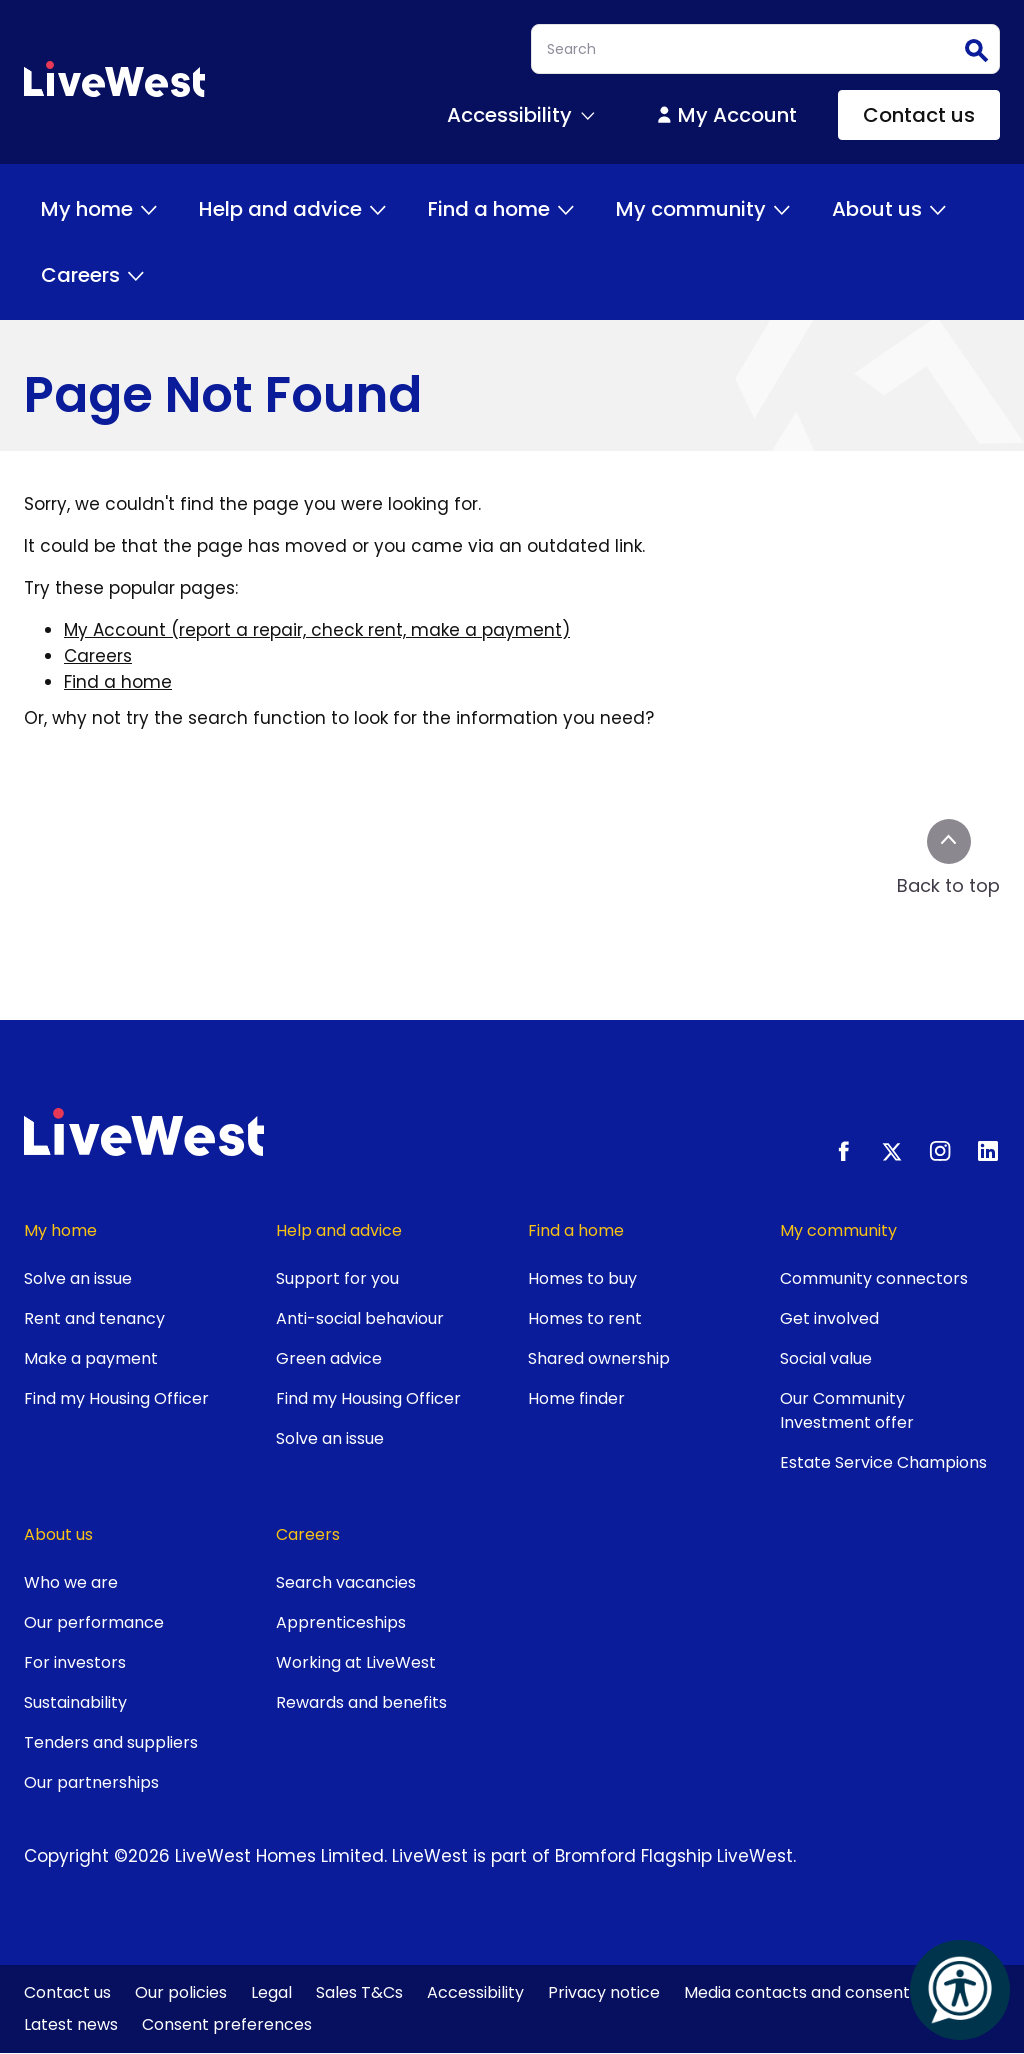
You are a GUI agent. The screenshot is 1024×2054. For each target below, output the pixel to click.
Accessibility (475, 1992)
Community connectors (874, 1278)
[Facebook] (844, 1151)
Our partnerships (91, 1782)
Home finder (576, 1398)
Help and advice (294, 209)
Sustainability (75, 1702)
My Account (725, 115)
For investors (75, 1662)
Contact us (919, 115)
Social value (826, 1358)
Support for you (337, 1278)
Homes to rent (585, 1318)
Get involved (829, 1318)
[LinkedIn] (988, 1151)
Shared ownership (599, 1358)
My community (705, 209)
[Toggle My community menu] (782, 209)
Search (975, 49)
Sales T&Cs (359, 1992)
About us (891, 209)
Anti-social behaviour (360, 1318)
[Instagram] (940, 1151)
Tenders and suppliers (111, 1742)
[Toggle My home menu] (149, 209)
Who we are (71, 1582)
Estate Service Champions (883, 1462)
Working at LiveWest (356, 1662)
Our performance (94, 1622)
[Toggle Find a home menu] (566, 209)
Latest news (71, 2024)
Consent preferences (227, 2024)
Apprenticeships (341, 1622)
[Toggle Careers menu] (136, 275)
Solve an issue (78, 1278)
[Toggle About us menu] (938, 209)
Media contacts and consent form (818, 1992)
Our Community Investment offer (847, 1410)
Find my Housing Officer (116, 1398)
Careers (94, 275)
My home (101, 209)
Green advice (329, 1358)
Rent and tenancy (94, 1318)
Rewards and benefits (361, 1702)
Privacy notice (604, 1992)
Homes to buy (582, 1278)
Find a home (503, 209)
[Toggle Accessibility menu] (588, 115)
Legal (271, 1992)
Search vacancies (346, 1582)
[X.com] (892, 1151)
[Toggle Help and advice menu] (378, 209)
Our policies (181, 1992)
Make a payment (91, 1358)
